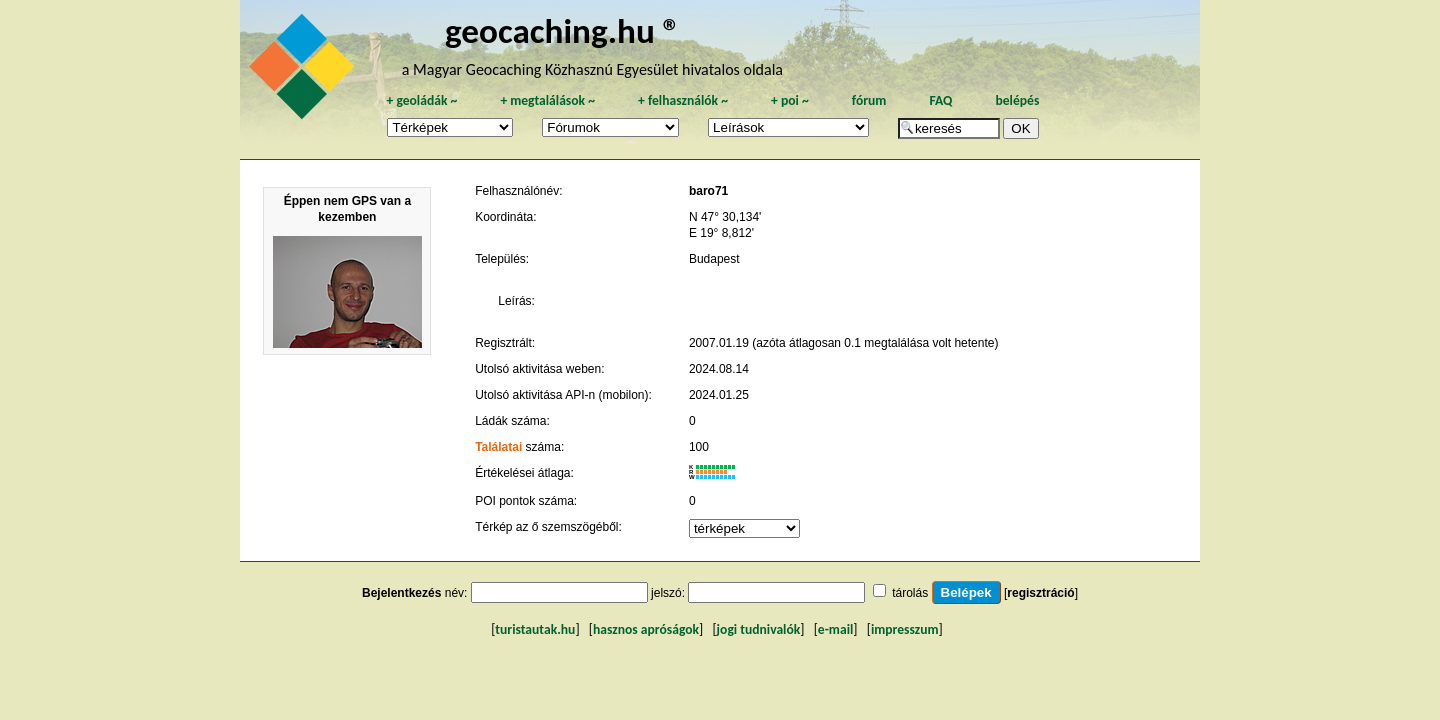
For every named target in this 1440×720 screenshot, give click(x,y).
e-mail (835, 629)
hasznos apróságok (646, 629)
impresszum (905, 629)
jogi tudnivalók (759, 629)
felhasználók (683, 100)
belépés (1017, 100)
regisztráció (1040, 593)
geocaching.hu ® (563, 30)
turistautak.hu (535, 629)
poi (790, 100)
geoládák (421, 100)
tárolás (910, 593)
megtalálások (547, 100)
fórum (869, 100)
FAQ (940, 100)
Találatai (498, 447)
